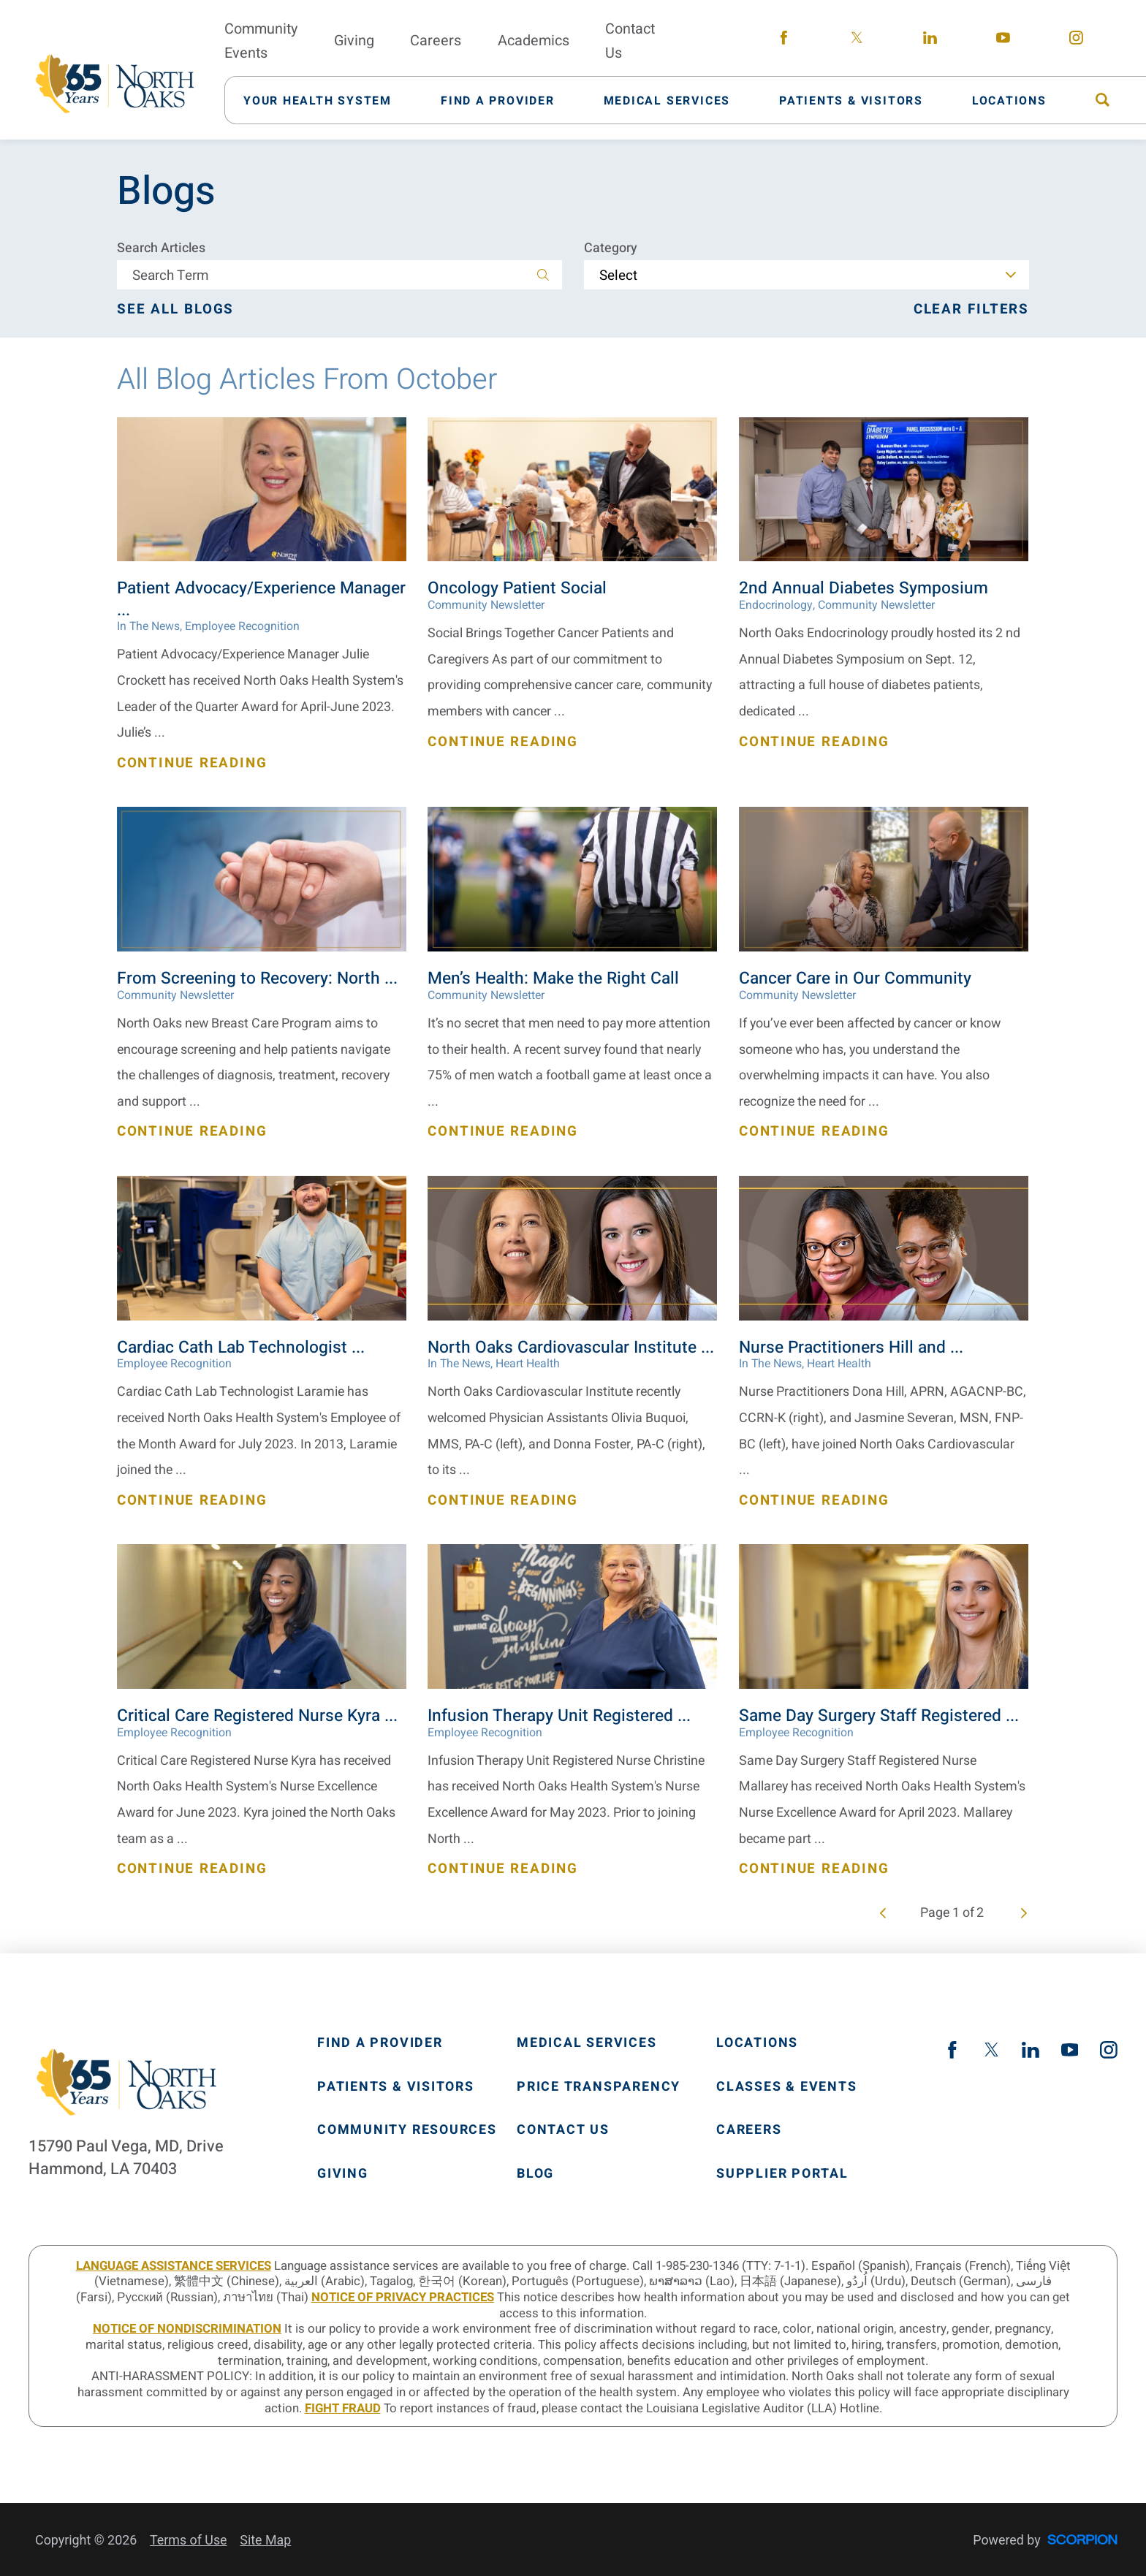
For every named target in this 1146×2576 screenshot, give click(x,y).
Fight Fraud (343, 2408)
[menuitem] (326, 100)
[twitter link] (856, 41)
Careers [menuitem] (435, 40)
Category (610, 248)
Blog (535, 2174)
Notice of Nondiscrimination (187, 2328)
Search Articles (161, 248)
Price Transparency (598, 2087)
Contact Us (563, 2130)
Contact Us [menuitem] (630, 41)
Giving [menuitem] (354, 40)
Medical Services (587, 2043)
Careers (748, 2130)
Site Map (265, 2539)
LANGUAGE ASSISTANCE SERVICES (173, 2266)
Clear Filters (971, 309)
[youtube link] (1003, 41)
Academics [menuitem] (533, 40)
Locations (757, 2043)
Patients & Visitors (395, 2087)
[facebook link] (783, 41)
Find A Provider (380, 2043)
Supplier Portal (782, 2174)
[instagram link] (1076, 41)
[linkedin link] (930, 41)
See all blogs (175, 309)
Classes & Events (786, 2087)
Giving (342, 2174)
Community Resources (407, 2130)
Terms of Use (188, 2539)
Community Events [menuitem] (260, 41)
